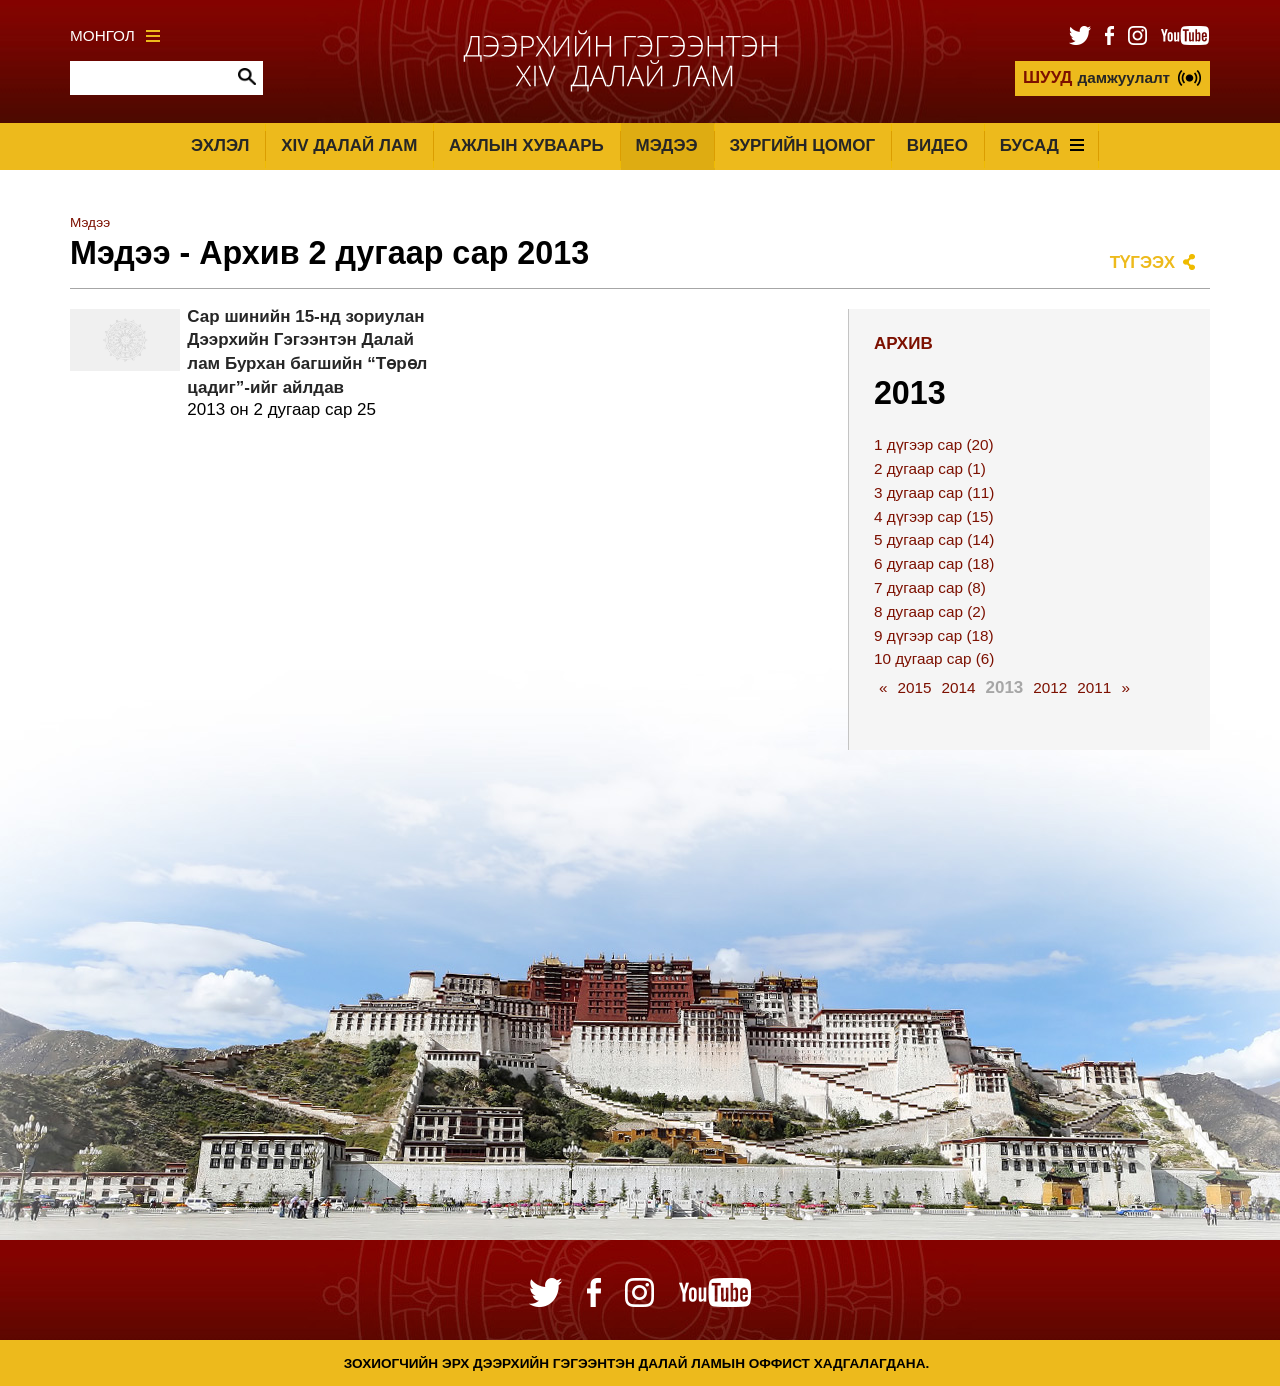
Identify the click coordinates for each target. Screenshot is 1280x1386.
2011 (1094, 687)
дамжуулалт (1096, 77)
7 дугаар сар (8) (930, 587)
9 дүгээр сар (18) (934, 635)
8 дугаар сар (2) (930, 611)
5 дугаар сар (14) (934, 539)
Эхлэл (220, 145)
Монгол (115, 35)
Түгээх (1142, 262)
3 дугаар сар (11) (934, 492)
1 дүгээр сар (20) (934, 444)
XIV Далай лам (349, 145)
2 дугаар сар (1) (930, 468)
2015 (914, 687)
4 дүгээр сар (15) (934, 516)
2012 (1050, 687)
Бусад (1042, 145)
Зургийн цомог (802, 145)
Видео (937, 145)
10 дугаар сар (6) (934, 658)
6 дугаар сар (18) (934, 563)
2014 (958, 687)
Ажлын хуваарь (526, 145)
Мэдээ (667, 145)
